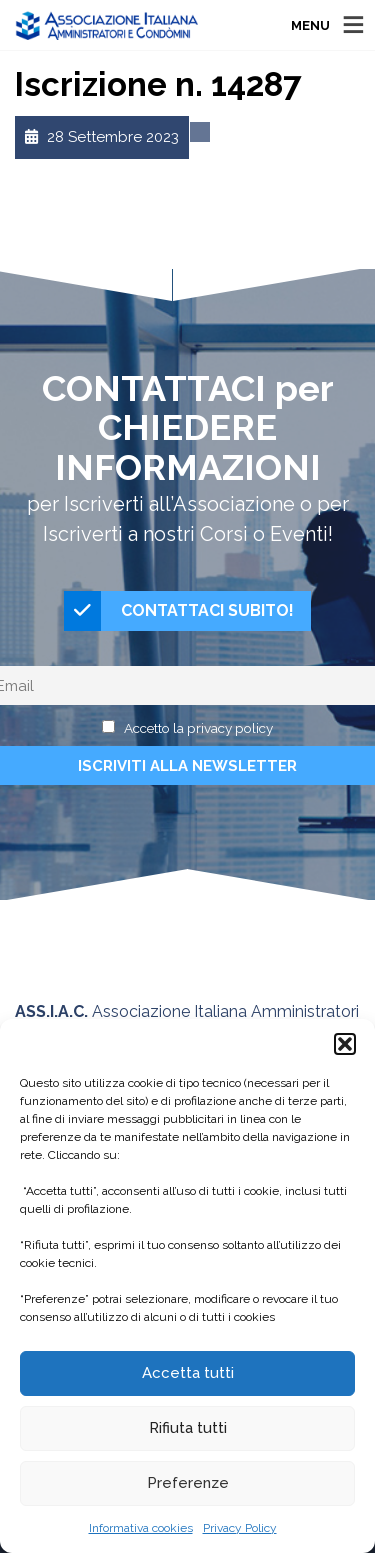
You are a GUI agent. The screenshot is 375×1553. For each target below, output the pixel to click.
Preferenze (188, 1483)
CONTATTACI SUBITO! (179, 611)
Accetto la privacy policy (198, 728)
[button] (345, 1044)
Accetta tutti (188, 1373)
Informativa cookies (141, 1528)
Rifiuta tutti (188, 1428)
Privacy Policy (240, 1528)
